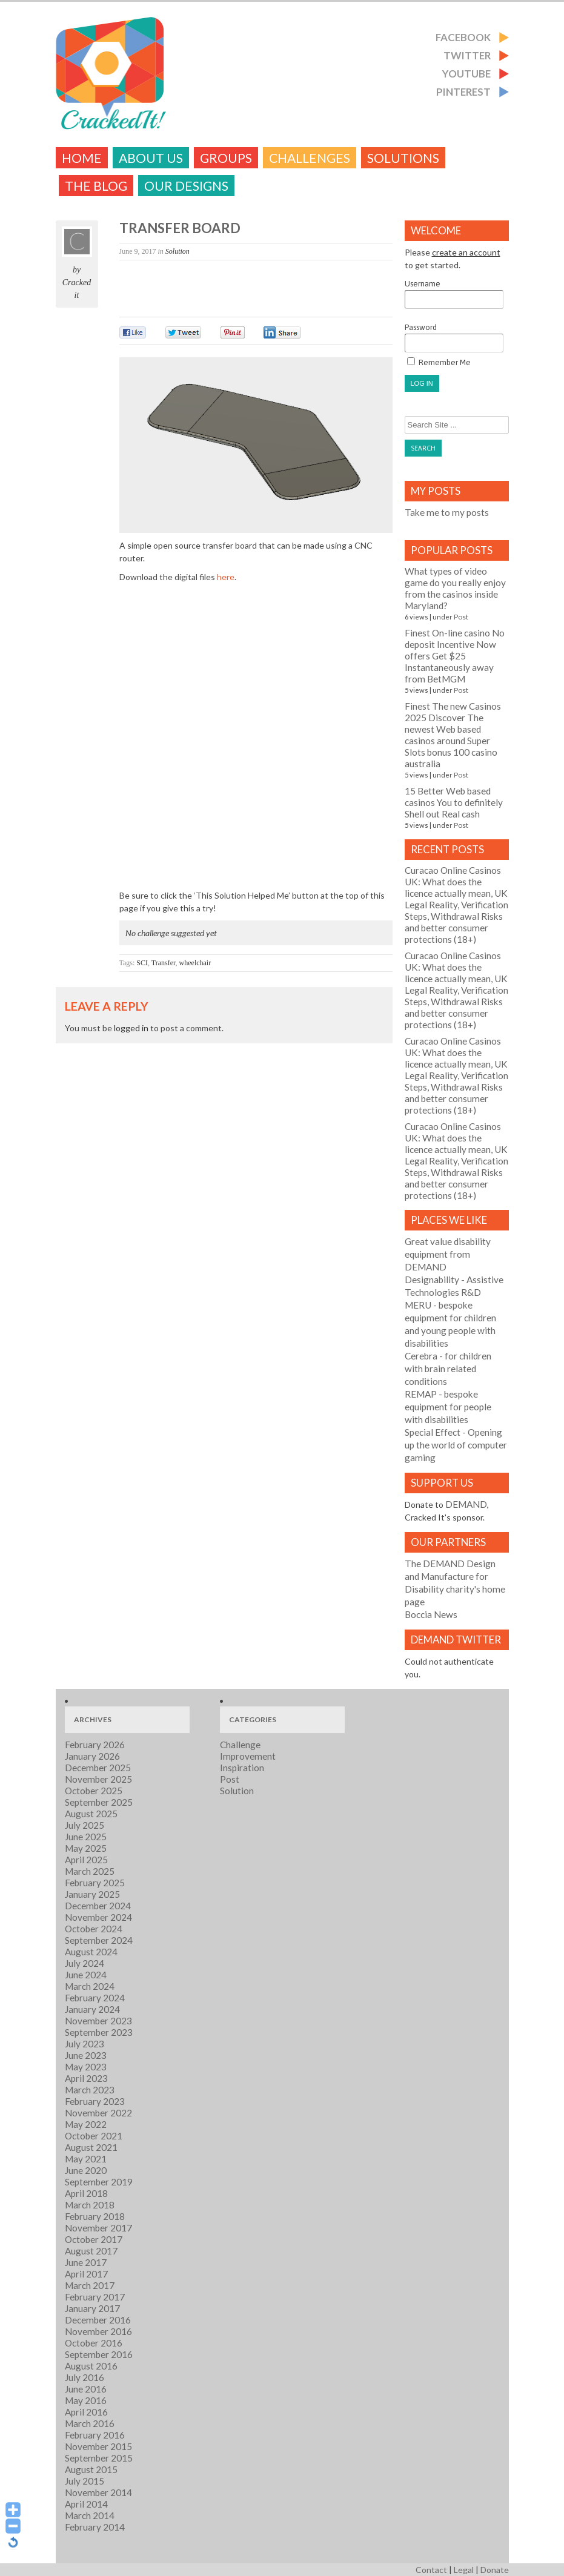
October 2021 (93, 2135)
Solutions (403, 157)
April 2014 (86, 2503)
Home (82, 157)
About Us (151, 157)
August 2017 (91, 2250)
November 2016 (98, 2331)
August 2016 (91, 2365)
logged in (131, 1028)
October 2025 (93, 1790)
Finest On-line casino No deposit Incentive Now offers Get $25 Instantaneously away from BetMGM (455, 655)
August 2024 (91, 1951)
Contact (431, 2569)
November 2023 (98, 2020)
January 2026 (92, 1756)
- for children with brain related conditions (448, 1368)
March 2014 (89, 2515)
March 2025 (89, 1871)
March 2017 (89, 2285)
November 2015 (98, 2446)
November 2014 (98, 2492)
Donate (494, 2569)
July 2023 (84, 2043)
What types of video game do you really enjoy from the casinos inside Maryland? (455, 588)
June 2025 (86, 1836)
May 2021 (86, 2158)
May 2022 (86, 2124)
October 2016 (93, 2342)
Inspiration (242, 1767)
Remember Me (439, 362)
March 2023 (89, 2089)
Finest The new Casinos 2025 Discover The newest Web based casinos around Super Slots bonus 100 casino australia (453, 735)
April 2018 (86, 2193)
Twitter (467, 55)
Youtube (466, 73)
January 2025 (92, 1894)
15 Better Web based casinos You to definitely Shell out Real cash (454, 802)
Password (454, 337)
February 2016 (95, 2434)
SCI (142, 963)
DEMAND (466, 1504)
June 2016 (86, 2388)
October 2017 (93, 2239)
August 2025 (91, 1813)
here (225, 577)
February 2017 (95, 2296)
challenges (309, 157)
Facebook (463, 37)
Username (454, 294)
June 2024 (86, 1974)
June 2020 (86, 2170)
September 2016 (99, 2354)
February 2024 (95, 1997)
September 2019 (99, 2181)
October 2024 (93, 1928)
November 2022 (98, 2112)
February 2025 (95, 1882)
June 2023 (86, 2055)
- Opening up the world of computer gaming (456, 1445)
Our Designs (186, 185)
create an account (466, 252)
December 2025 (98, 1767)
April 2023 (86, 2078)
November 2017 (98, 2227)
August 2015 (91, 2469)
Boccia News (431, 1614)
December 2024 (98, 1905)
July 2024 (84, 1963)
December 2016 (98, 2319)
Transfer (163, 963)
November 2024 (98, 1917)
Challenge (240, 1744)
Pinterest (463, 91)
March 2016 (89, 2423)
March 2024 (89, 1986)
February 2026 (95, 1744)
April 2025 (86, 1859)
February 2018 (95, 2216)
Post (461, 616)
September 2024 (99, 1940)
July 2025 (84, 1825)
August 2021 (91, 2147)
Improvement (248, 1756)
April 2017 (86, 2273)
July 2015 (84, 2480)
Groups (226, 157)
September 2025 (99, 1802)
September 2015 (99, 2457)
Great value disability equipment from (448, 1254)
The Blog (96, 185)
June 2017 (86, 2262)
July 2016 (84, 2377)
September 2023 (99, 2032)
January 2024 (92, 2009)
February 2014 (95, 2527)
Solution (177, 251)
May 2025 (86, 1848)
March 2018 (89, 2204)
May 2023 (86, 2066)
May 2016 (86, 2400)
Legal (464, 2569)
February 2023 (95, 2101)
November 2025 (98, 1779)
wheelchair (195, 963)
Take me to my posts (447, 512)
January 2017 (92, 2308)
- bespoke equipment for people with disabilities (448, 1407)
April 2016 (86, 2411)
